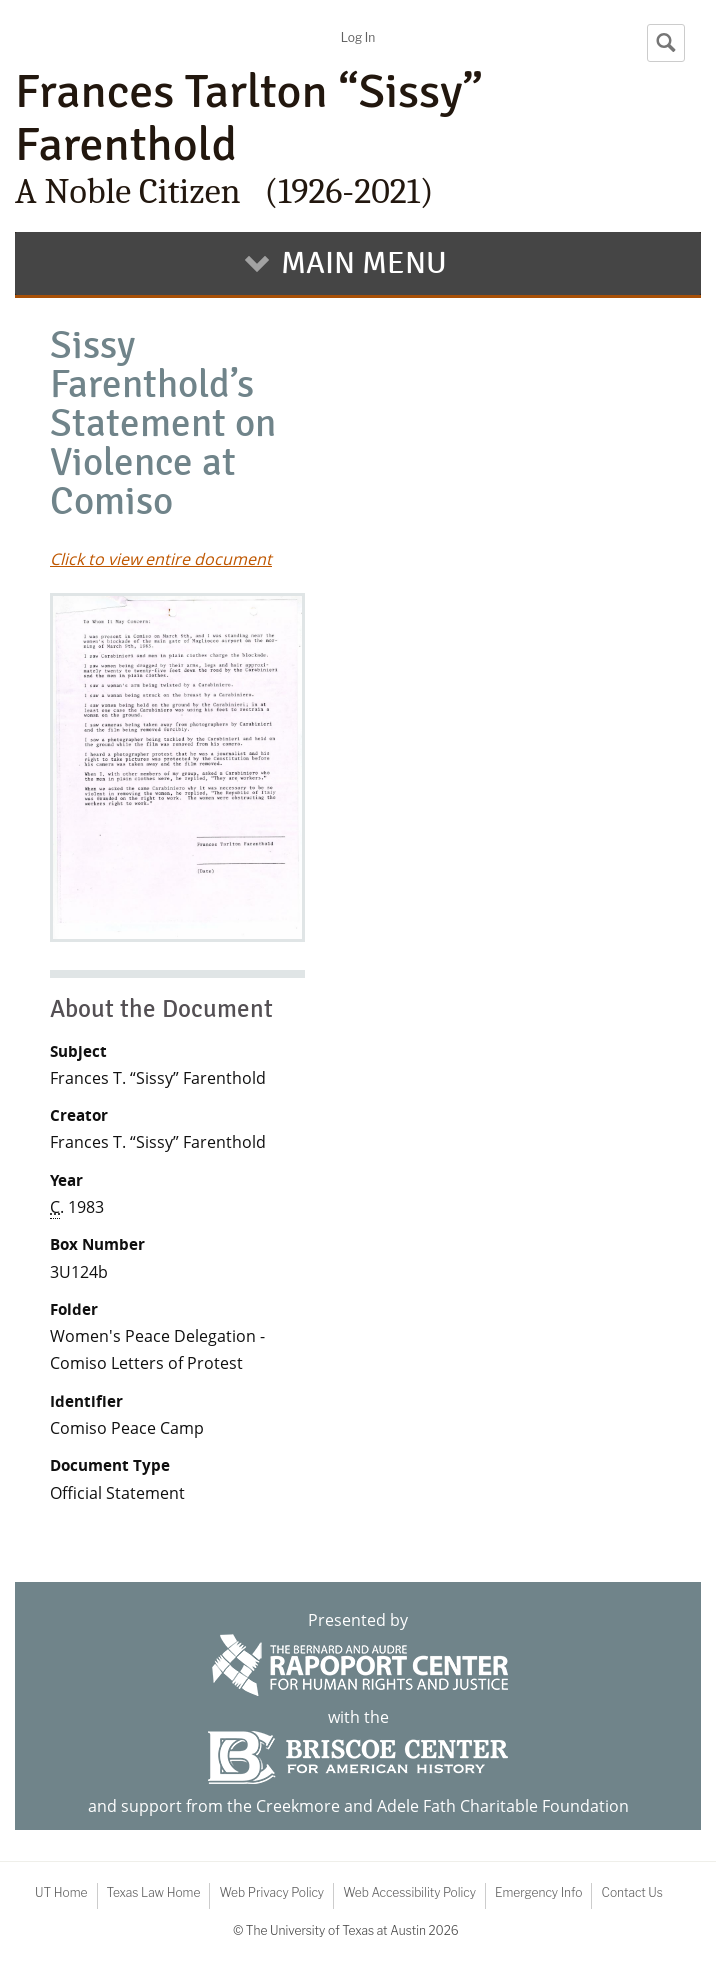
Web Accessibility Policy (409, 1892)
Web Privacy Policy (271, 1892)
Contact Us (631, 1892)
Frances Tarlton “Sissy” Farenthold (358, 138)
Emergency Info (539, 1892)
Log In (358, 37)
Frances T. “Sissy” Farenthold (158, 1078)
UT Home (61, 1892)
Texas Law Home (154, 1892)
